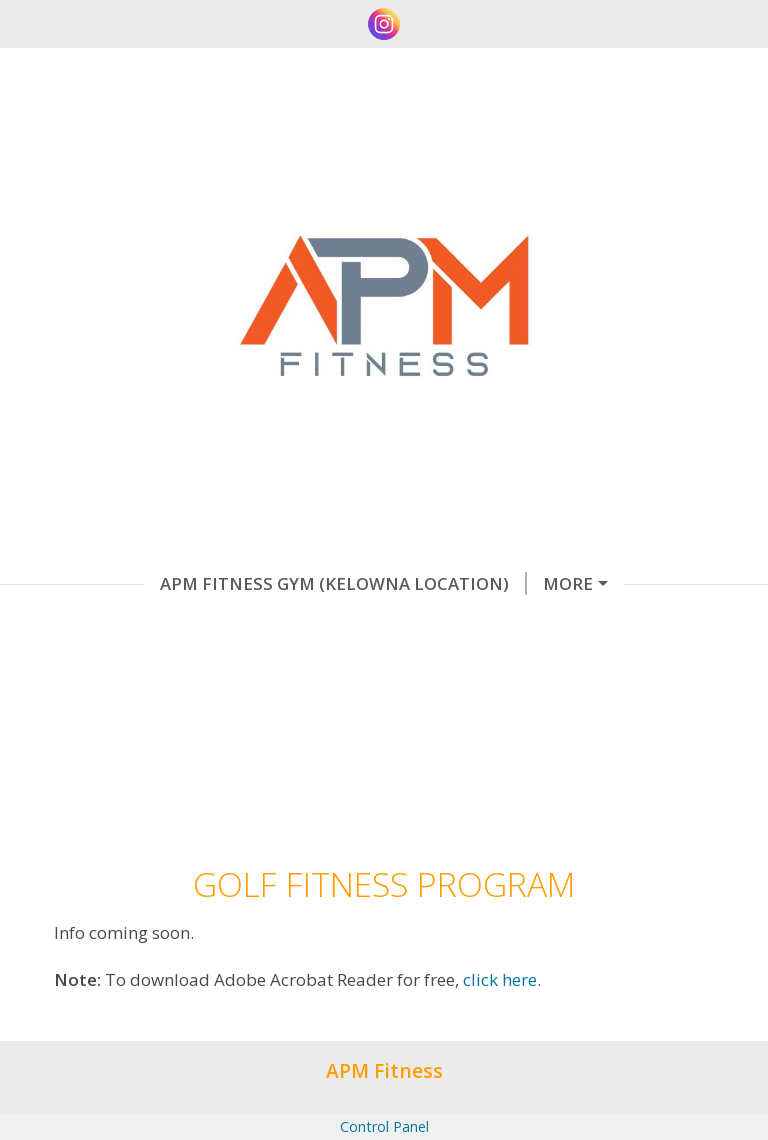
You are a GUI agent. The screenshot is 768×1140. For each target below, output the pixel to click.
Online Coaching (525, 583)
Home (518, 624)
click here (500, 1061)
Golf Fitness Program (156, 666)
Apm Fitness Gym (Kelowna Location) (235, 583)
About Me (413, 624)
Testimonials (125, 624)
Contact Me (279, 624)
